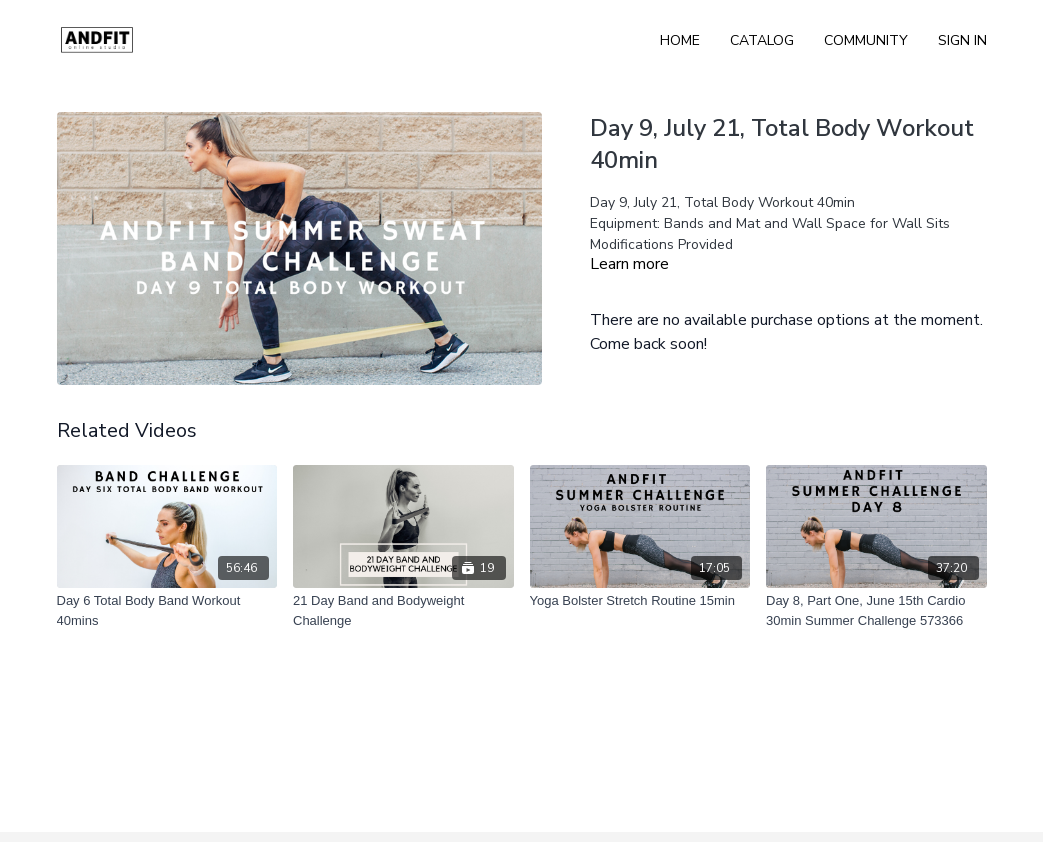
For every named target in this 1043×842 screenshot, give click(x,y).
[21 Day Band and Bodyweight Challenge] (403, 610)
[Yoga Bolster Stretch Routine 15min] (640, 601)
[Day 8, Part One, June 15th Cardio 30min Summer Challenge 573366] (876, 610)
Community (866, 40)
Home (680, 40)
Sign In (962, 40)
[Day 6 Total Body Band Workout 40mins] (167, 610)
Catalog (762, 40)
